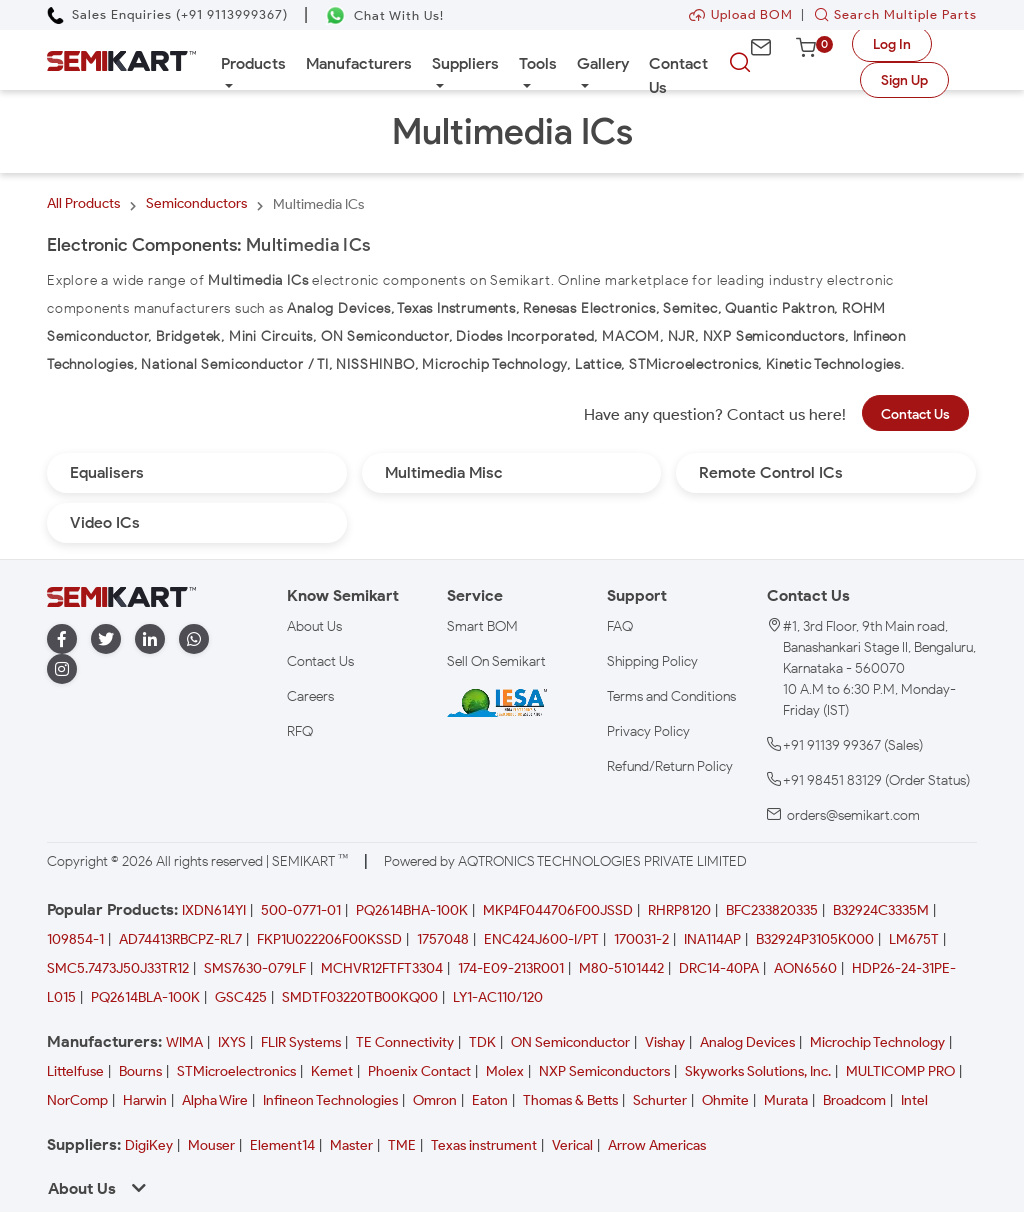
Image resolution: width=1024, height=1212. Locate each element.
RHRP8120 (679, 910)
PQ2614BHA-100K (412, 910)
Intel (914, 1100)
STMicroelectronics (236, 1071)
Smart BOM (482, 626)
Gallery (603, 63)
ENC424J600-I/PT (541, 939)
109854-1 (75, 939)
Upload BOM (741, 14)
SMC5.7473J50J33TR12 (118, 968)
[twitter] (106, 639)
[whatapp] (194, 639)
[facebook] (62, 639)
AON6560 (805, 968)
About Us (314, 626)
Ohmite (725, 1100)
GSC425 (241, 997)
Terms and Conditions (671, 696)
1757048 (443, 939)
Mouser (211, 1145)
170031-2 (641, 939)
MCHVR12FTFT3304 (382, 968)
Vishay (665, 1042)
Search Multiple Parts (891, 14)
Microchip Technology (877, 1042)
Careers (310, 696)
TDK (482, 1042)
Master (351, 1145)
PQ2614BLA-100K (145, 997)
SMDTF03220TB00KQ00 (360, 997)
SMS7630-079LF (255, 968)
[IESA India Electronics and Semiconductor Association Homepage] (497, 702)
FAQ (620, 626)
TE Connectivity (405, 1042)
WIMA (184, 1042)
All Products (83, 203)
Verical (572, 1145)
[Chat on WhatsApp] (384, 15)
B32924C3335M (881, 910)
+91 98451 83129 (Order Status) (876, 780)
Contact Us (678, 75)
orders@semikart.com (853, 815)
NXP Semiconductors (604, 1071)
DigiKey (149, 1145)
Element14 (282, 1145)
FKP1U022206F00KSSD (329, 939)
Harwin (145, 1100)
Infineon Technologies (330, 1100)
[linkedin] (150, 639)
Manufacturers (359, 63)
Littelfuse (75, 1071)
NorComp (77, 1100)
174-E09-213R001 (511, 968)
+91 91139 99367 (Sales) (853, 745)
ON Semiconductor (570, 1042)
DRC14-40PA (719, 968)
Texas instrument (484, 1145)
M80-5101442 (621, 968)
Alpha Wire (215, 1100)
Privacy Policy (648, 731)
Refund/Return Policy (670, 766)
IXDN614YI (214, 910)
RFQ (300, 731)
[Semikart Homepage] (121, 59)
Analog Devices (747, 1042)
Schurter (660, 1100)
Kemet (332, 1071)
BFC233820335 (772, 910)
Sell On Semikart (496, 661)
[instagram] (62, 669)
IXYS (232, 1042)
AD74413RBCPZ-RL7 (180, 939)
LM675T (914, 939)
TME (402, 1145)
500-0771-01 (301, 910)
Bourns (140, 1071)
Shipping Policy (652, 661)
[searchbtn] (740, 63)
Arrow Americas (657, 1145)
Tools (538, 63)
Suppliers (465, 63)
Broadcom (854, 1100)
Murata (786, 1100)
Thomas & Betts (570, 1100)
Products (253, 63)
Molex (505, 1071)
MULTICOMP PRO (900, 1071)
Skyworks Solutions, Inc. (758, 1071)
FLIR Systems (301, 1042)
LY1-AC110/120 (498, 997)
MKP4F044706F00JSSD (558, 910)
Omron (435, 1100)
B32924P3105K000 (815, 939)
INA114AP (712, 939)
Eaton (490, 1100)
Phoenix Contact (419, 1071)
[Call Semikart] (167, 14)
